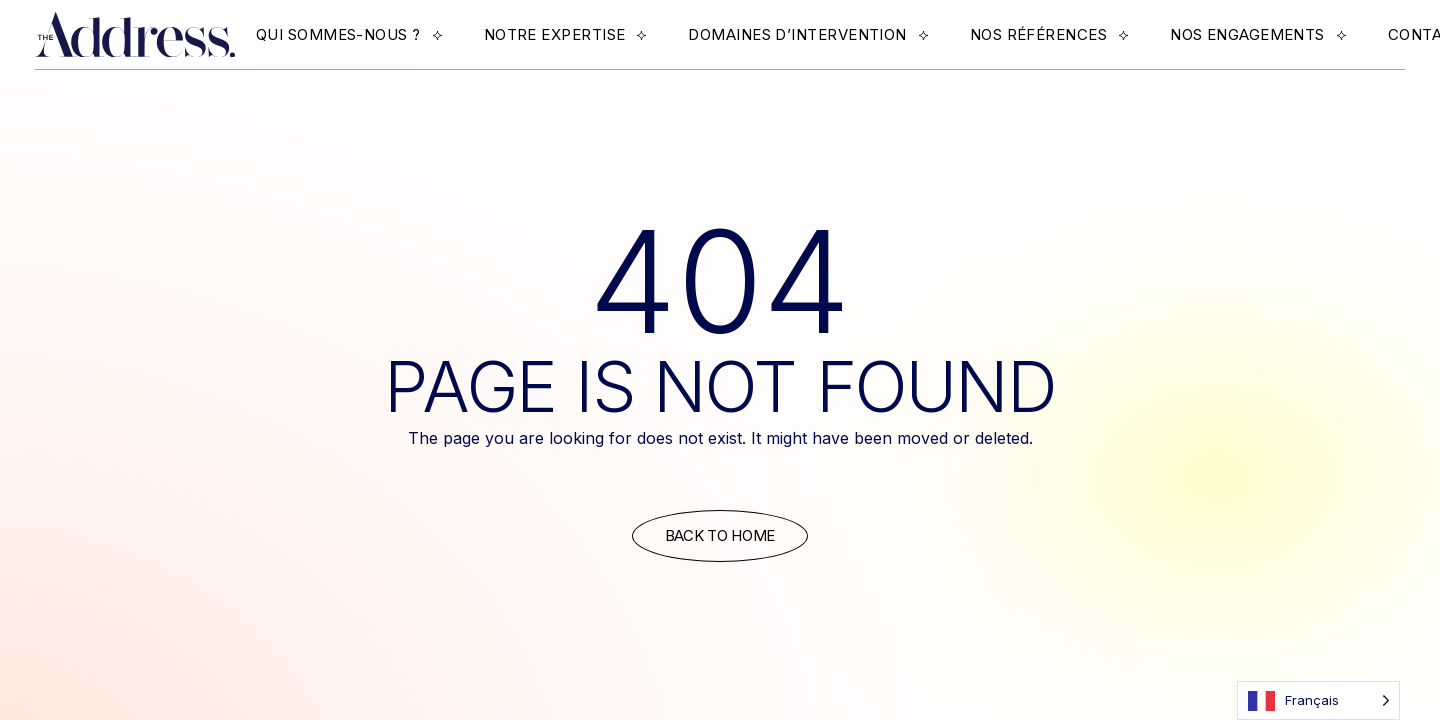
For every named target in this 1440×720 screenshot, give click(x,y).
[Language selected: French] (1318, 700)
